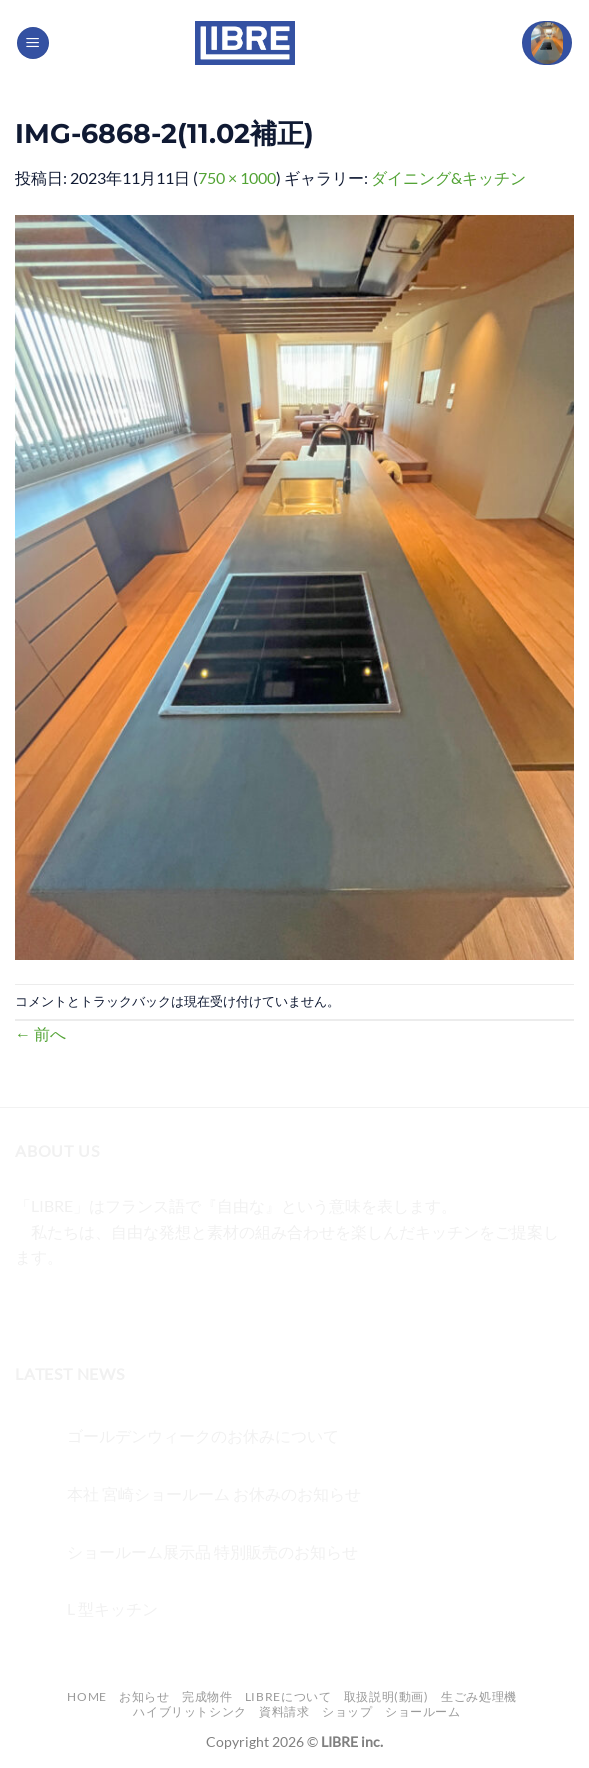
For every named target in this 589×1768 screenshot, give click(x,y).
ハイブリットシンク (190, 1711)
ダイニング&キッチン (448, 177)
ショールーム (423, 1711)
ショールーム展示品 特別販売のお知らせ (212, 1551)
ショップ (347, 1711)
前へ (40, 1033)
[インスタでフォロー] (69, 1307)
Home (86, 1696)
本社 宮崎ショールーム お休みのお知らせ (214, 1493)
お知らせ (144, 1696)
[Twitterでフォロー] (105, 1307)
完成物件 (207, 1696)
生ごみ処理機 (479, 1696)
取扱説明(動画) (386, 1696)
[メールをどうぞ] (141, 1307)
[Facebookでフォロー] (33, 1307)
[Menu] (33, 43)
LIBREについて (288, 1696)
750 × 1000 (237, 177)
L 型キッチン (112, 1608)
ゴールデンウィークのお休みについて (203, 1435)
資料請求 (284, 1711)
